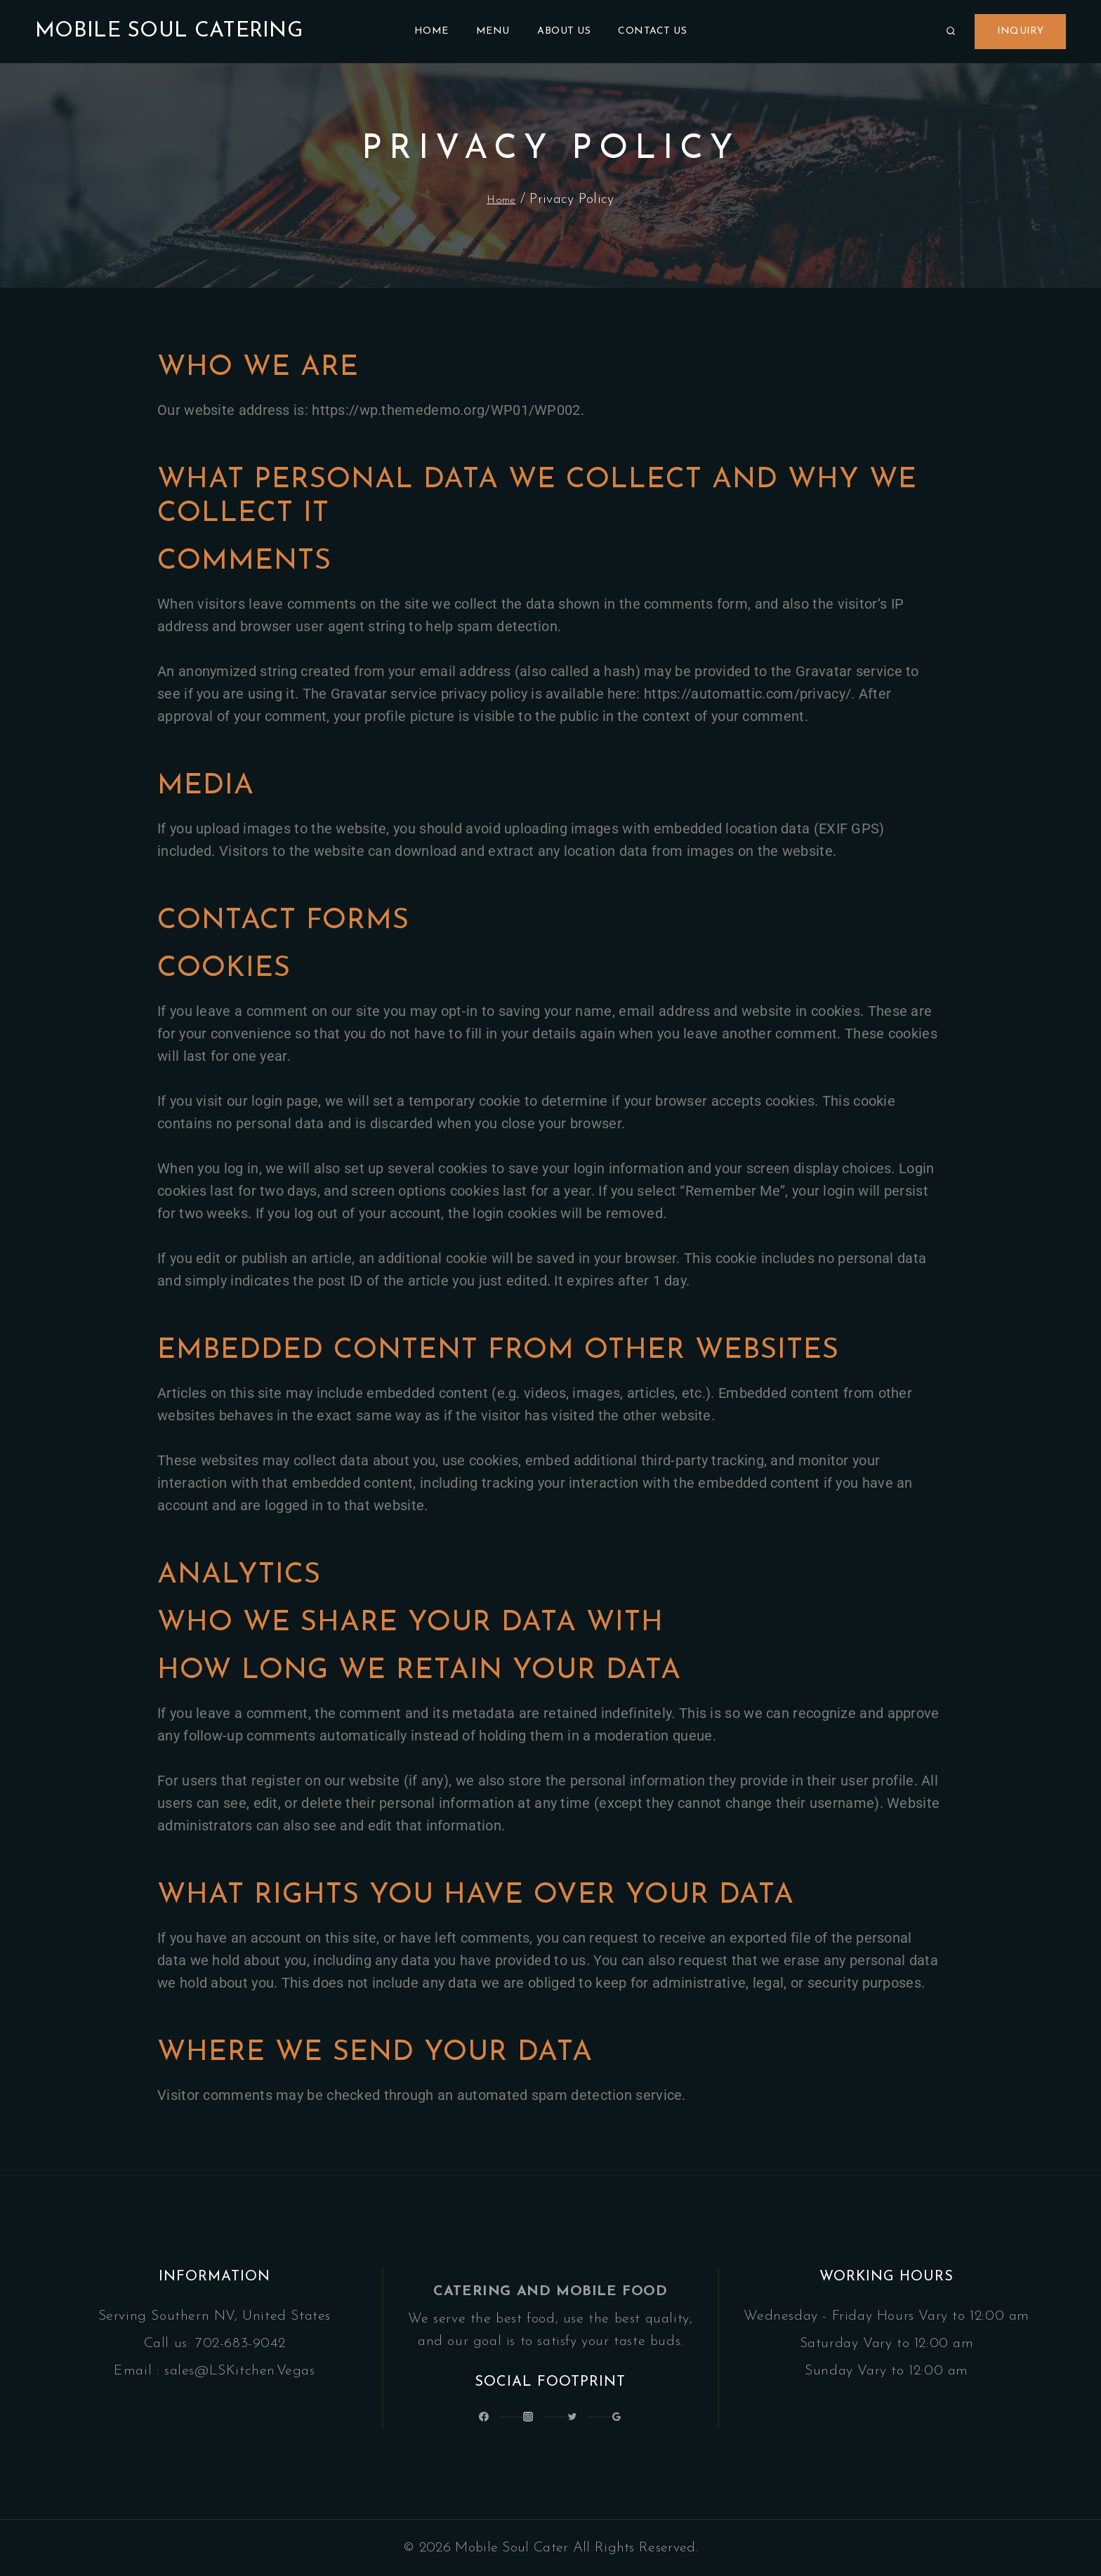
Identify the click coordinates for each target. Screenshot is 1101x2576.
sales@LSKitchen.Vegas (239, 2365)
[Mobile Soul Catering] (169, 31)
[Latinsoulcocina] (576, 2416)
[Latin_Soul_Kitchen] (525, 2416)
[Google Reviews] (626, 2416)
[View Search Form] (951, 31)
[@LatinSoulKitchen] (474, 2416)
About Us (564, 31)
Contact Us (652, 31)
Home (431, 31)
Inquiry (1020, 31)
